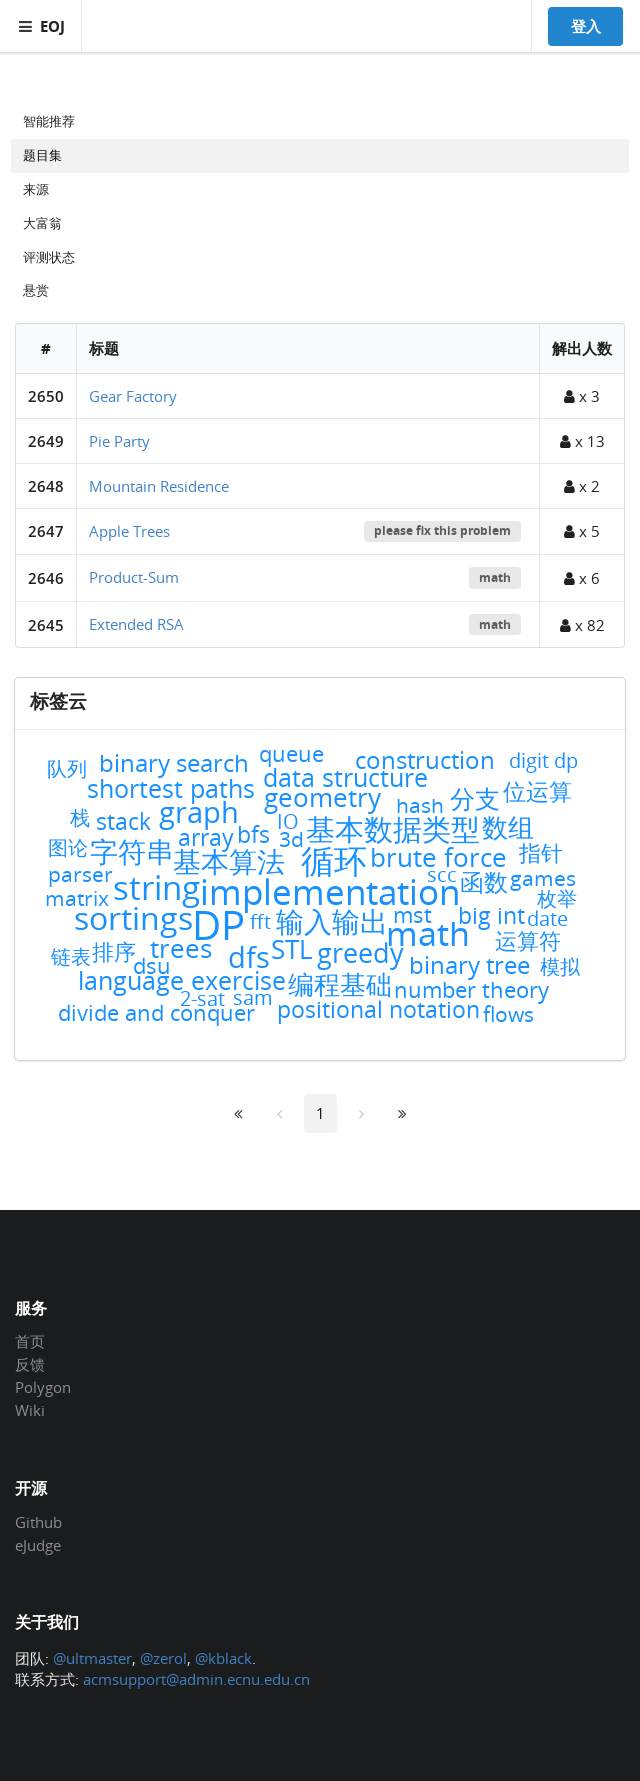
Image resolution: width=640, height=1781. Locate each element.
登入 (586, 26)
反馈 (30, 1364)
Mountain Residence (159, 486)
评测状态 (49, 257)
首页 (30, 1342)
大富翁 (42, 223)
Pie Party (119, 441)
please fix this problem (442, 530)
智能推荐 (49, 121)
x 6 (582, 578)
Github (38, 1523)
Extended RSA (136, 624)
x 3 (582, 396)
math (495, 577)
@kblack (223, 1658)
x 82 (582, 625)
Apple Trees (129, 531)
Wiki (30, 1409)
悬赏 (36, 290)
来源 (36, 189)
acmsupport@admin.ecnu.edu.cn (196, 1679)
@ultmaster (92, 1658)
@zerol (163, 1658)
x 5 (582, 531)
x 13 (582, 441)
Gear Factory (133, 396)
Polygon (43, 1387)
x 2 (582, 486)
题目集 (42, 155)
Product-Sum (134, 577)
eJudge (38, 1544)
